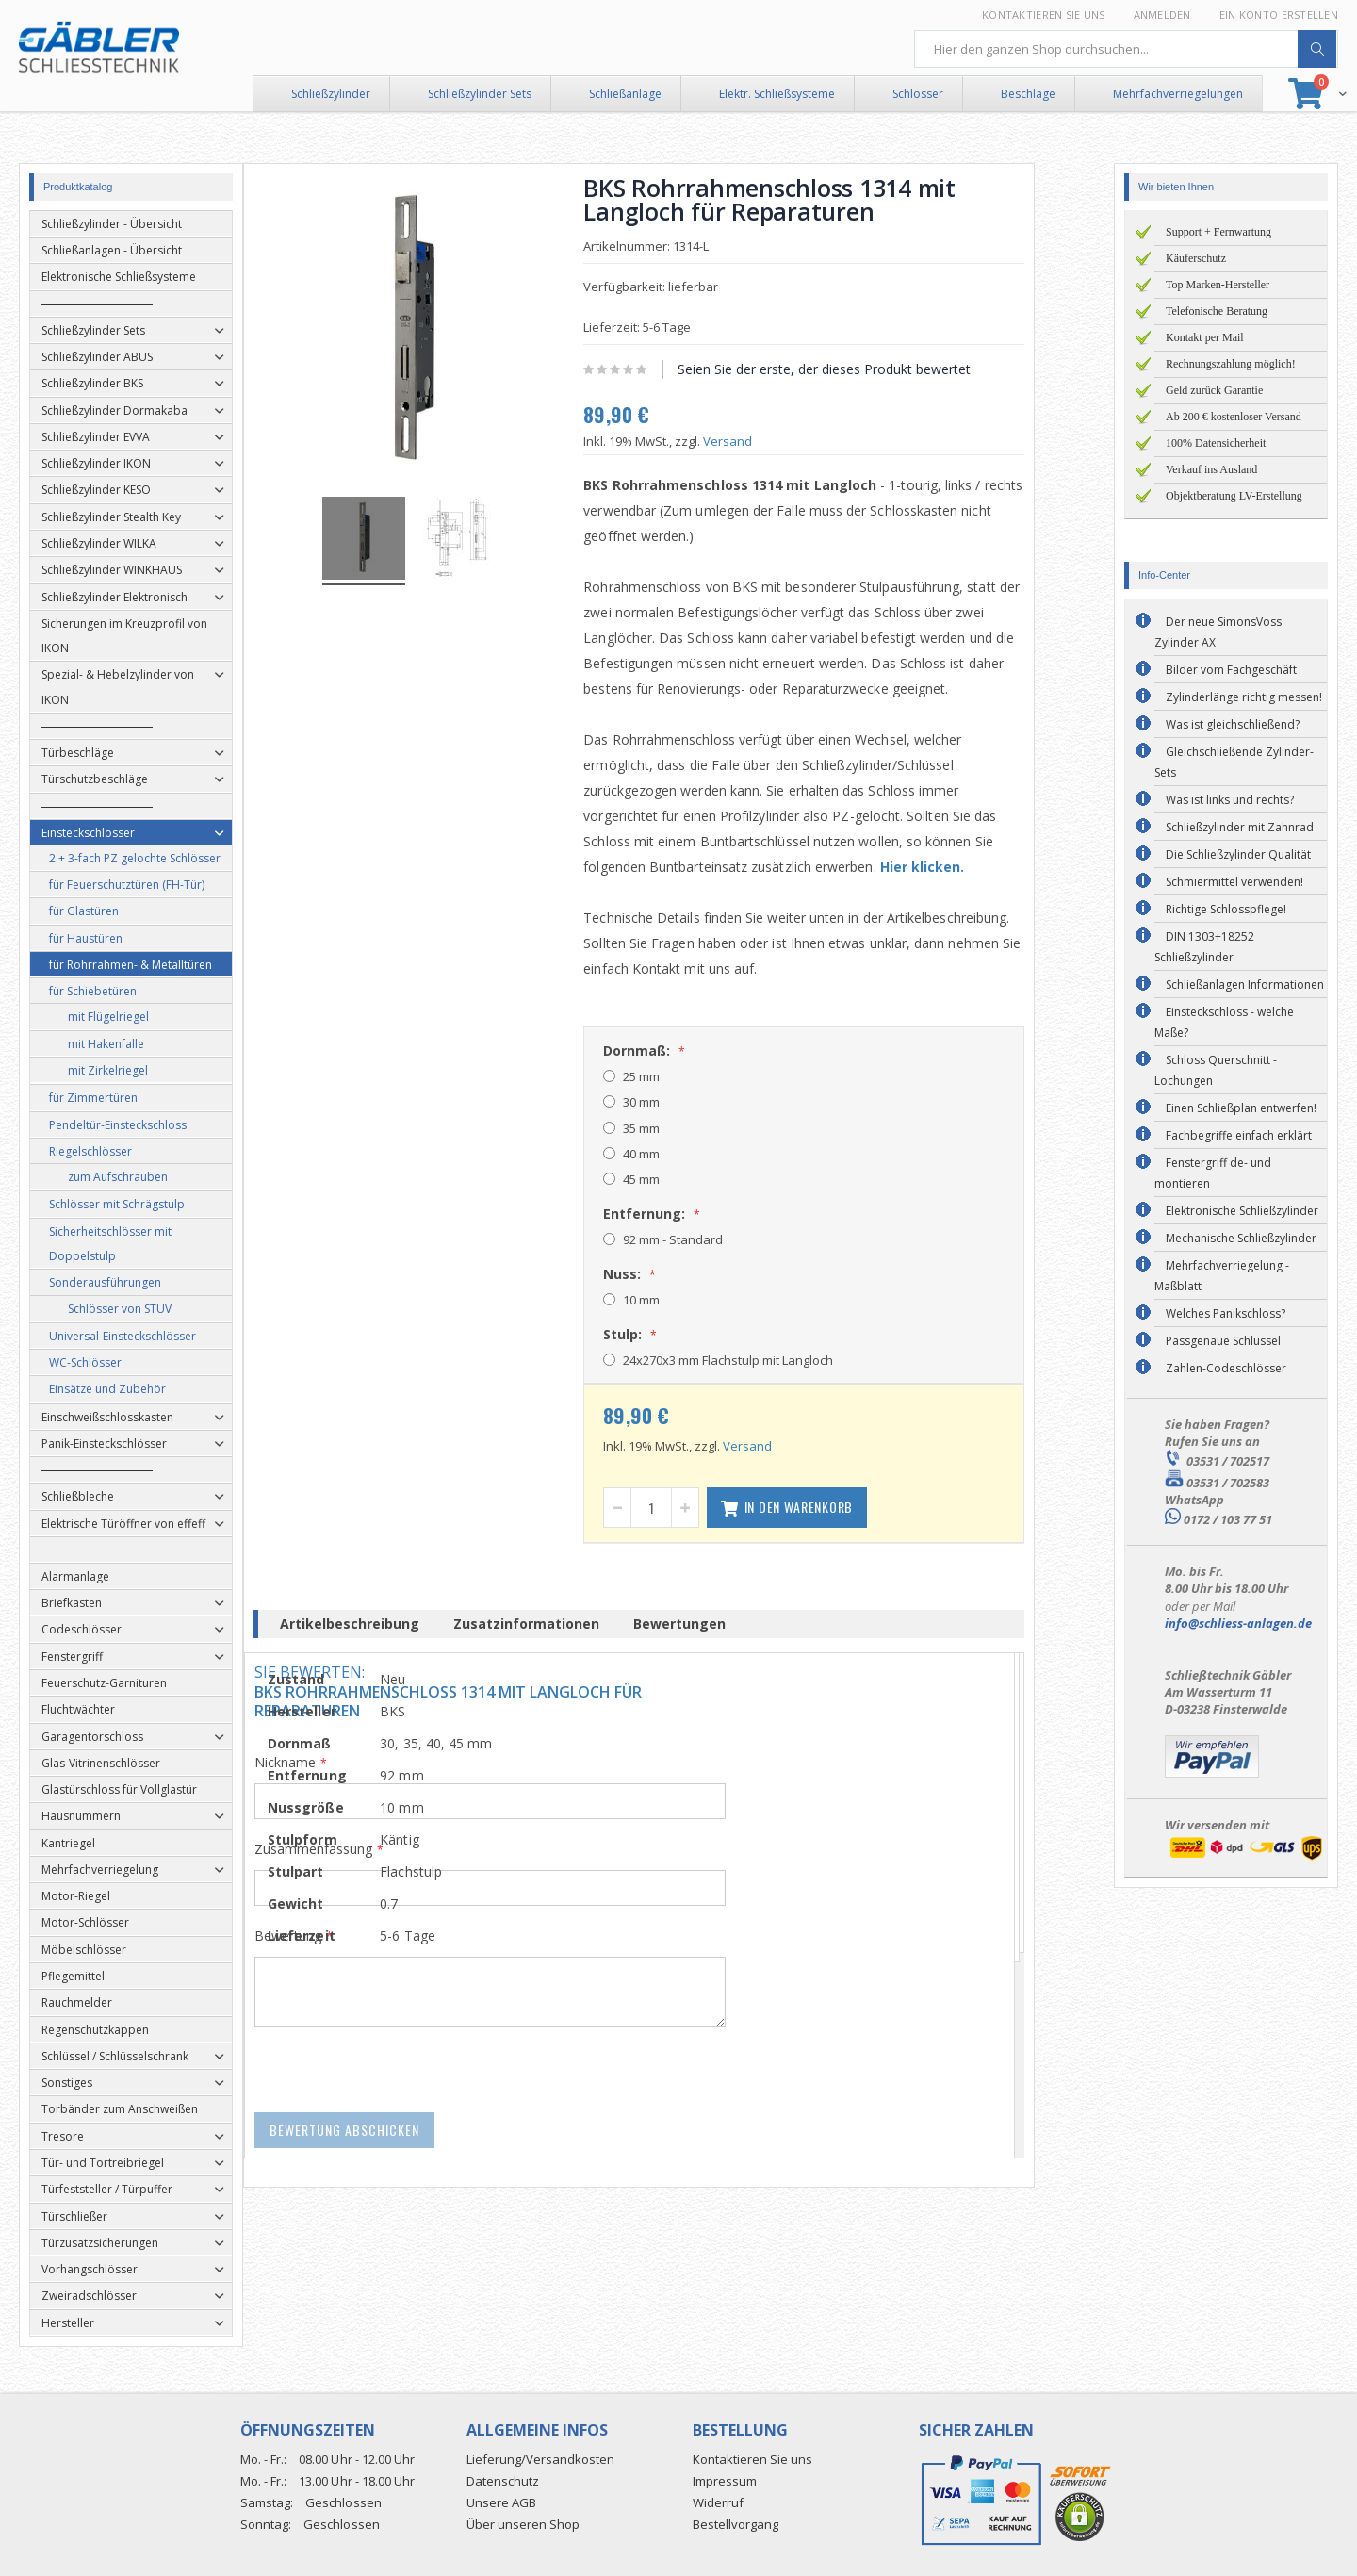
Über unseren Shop (523, 2524)
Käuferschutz (1196, 258)
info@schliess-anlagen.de (1238, 1623)
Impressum (725, 2480)
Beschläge (1028, 94)
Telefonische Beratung (1216, 311)
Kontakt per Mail (1205, 337)
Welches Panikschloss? (1225, 1313)
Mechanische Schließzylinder (1241, 1238)
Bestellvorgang (735, 2524)
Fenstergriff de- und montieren (1212, 1173)
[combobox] (1126, 49)
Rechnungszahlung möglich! (1231, 363)
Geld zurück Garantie (1214, 390)
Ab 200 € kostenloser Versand (1233, 416)
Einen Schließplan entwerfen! (1241, 1108)
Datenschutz (502, 2480)
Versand (767, 441)
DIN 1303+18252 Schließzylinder (1204, 946)
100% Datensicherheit (1216, 443)
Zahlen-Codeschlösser (1226, 1368)
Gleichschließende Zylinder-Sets (1234, 762)
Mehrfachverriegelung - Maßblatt (1221, 1275)
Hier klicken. (962, 867)
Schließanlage (625, 94)
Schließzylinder (330, 94)
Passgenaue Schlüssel (1223, 1341)
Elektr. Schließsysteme (777, 94)
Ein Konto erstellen (1278, 15)
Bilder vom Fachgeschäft (1231, 670)
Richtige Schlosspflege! (1226, 909)
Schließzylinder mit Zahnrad (1240, 827)
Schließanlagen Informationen (1245, 984)
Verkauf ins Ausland (1211, 469)
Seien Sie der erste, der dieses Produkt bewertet (863, 369)
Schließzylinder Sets (479, 94)
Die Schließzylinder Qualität (1238, 854)
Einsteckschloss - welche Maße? (1224, 1022)
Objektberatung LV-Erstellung (1234, 495)
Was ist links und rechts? (1230, 800)
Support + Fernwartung (1218, 231)
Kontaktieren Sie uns (1043, 15)
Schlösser (917, 94)
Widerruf (718, 2502)
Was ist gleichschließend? (1233, 724)
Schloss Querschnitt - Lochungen (1215, 1070)
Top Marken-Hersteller (1217, 284)
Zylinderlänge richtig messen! (1244, 697)
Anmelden (1162, 15)
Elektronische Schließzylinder (1242, 1211)
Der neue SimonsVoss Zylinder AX (1218, 632)
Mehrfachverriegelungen (1178, 94)
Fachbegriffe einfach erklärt (1239, 1135)
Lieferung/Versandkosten (540, 2459)
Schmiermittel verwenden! (1234, 882)
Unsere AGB (501, 2502)
